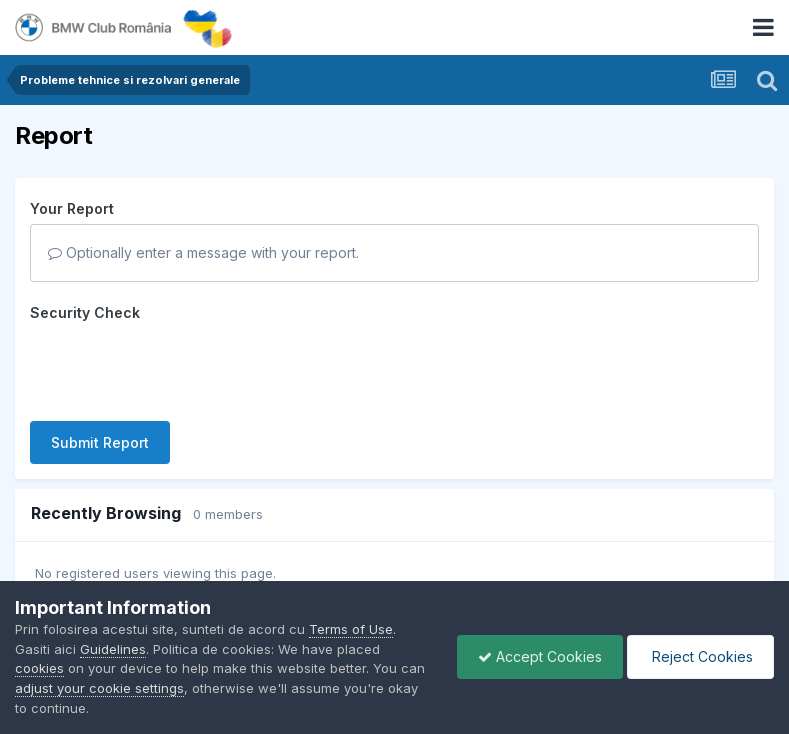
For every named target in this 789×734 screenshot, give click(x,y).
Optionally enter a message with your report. (203, 252)
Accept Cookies (540, 656)
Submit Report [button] (100, 442)
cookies (39, 668)
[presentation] (182, 367)
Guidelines (113, 649)
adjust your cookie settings (99, 688)
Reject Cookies (700, 656)
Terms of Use (351, 629)
